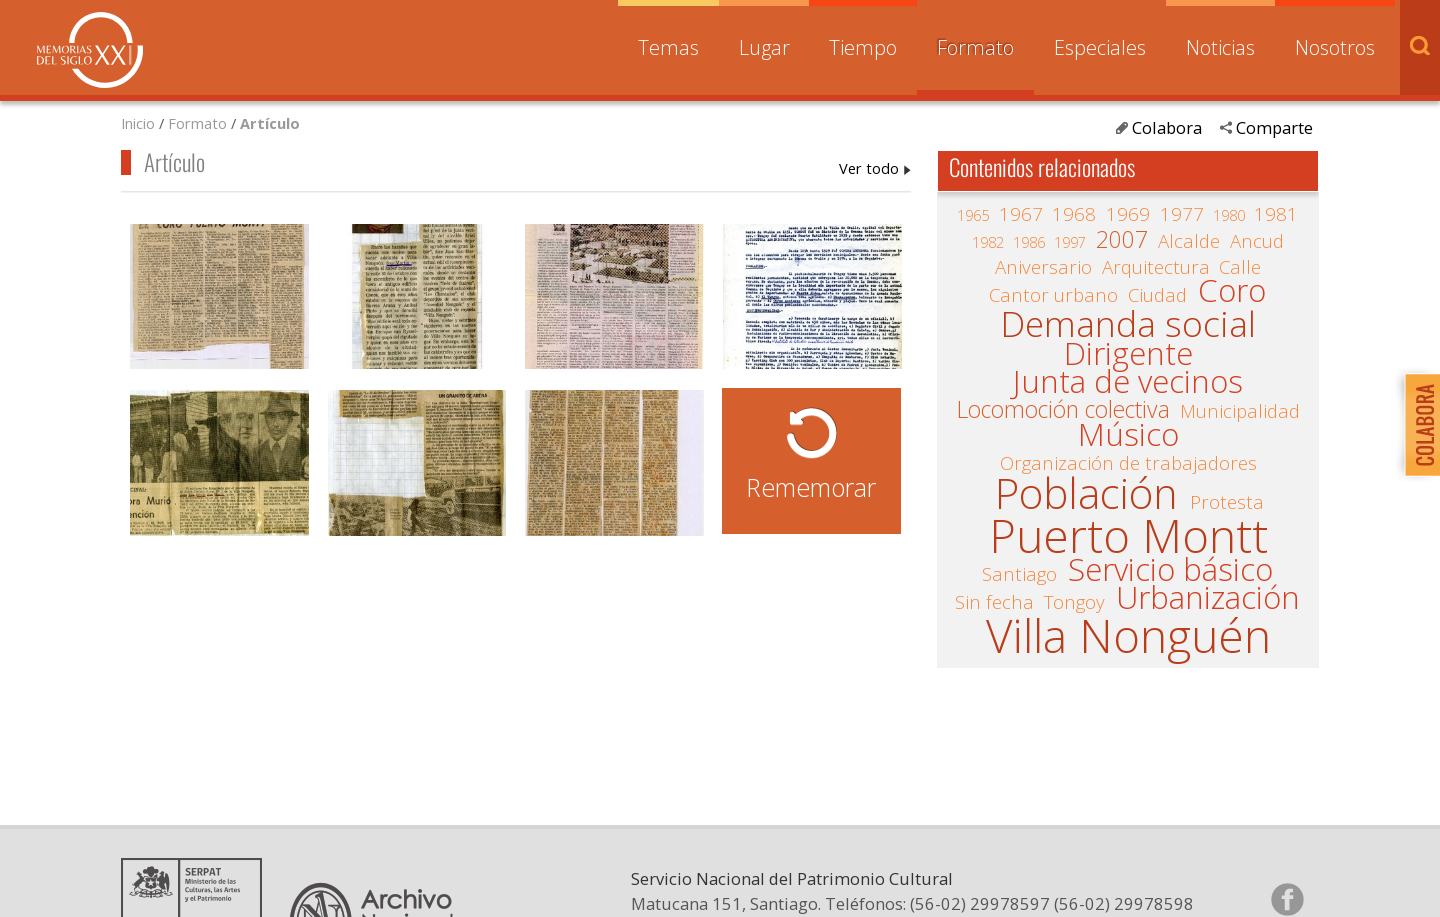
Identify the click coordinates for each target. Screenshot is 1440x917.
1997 (1070, 242)
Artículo (270, 123)
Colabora (1167, 127)
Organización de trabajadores (1128, 463)
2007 (1122, 240)
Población (1086, 494)
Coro (1232, 291)
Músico (1128, 435)
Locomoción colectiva (1063, 410)
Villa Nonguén (1128, 635)
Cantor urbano (1053, 295)
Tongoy (1074, 602)
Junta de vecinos (1128, 382)
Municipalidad (1240, 411)
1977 (1182, 214)
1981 (1276, 214)
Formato (975, 47)
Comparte (1274, 127)
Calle (1240, 267)
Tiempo (863, 47)
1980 (1229, 215)
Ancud (1257, 241)
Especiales (1100, 47)
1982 (988, 242)
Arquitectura (1156, 267)
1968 (1074, 214)
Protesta (1227, 502)
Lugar (764, 47)
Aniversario (1043, 267)
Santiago (1019, 574)
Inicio (138, 123)
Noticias (1220, 47)
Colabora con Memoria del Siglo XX (1417, 424)
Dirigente (1128, 354)
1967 (1021, 214)
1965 (973, 215)
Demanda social (1128, 324)
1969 (1128, 214)
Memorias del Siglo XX (90, 50)
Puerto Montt (1128, 535)
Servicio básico (1170, 570)
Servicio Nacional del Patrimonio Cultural (792, 878)
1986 (1029, 242)
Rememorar (811, 487)
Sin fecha (994, 602)
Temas (668, 47)
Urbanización (1208, 598)
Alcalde (1189, 241)
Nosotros (1335, 47)
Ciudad (1157, 295)
